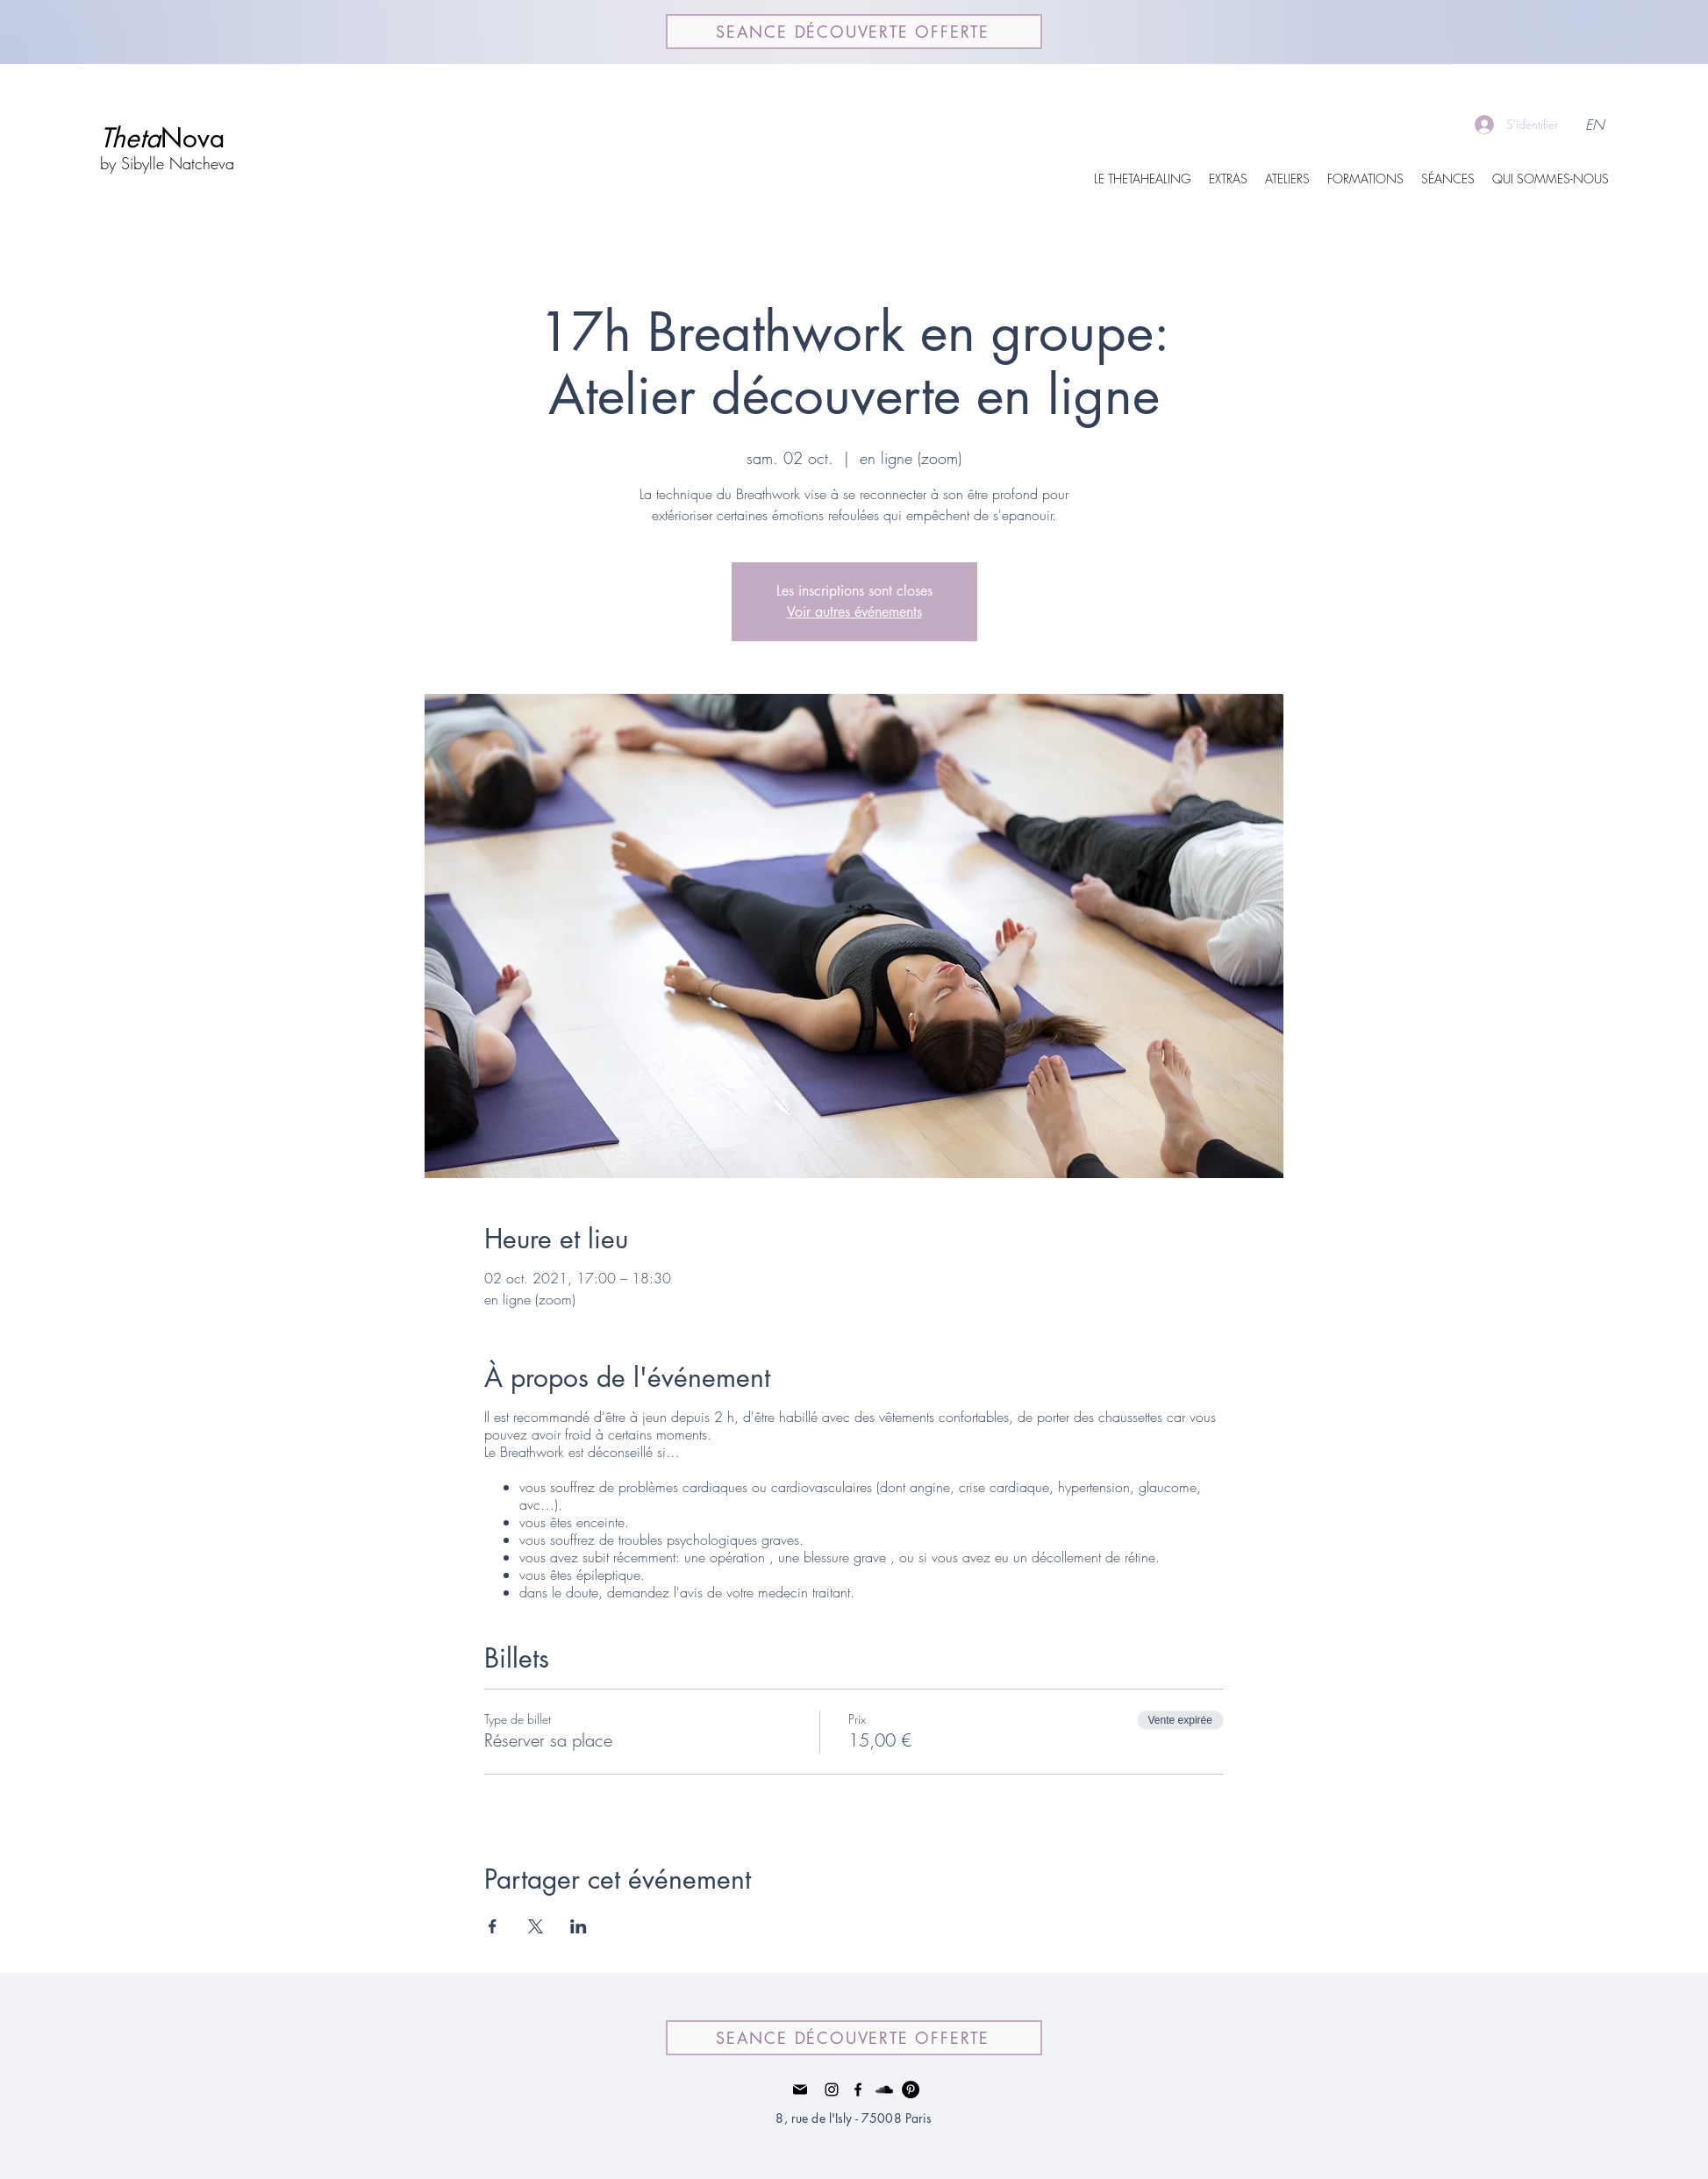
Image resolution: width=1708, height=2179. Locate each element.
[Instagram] (831, 2089)
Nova (162, 137)
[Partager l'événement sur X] (535, 1926)
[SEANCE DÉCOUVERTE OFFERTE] (854, 31)
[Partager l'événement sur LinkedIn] (578, 1926)
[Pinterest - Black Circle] (910, 2089)
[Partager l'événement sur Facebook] (492, 1926)
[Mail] (800, 2089)
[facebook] (858, 2089)
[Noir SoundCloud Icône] (884, 2089)
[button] (1228, 179)
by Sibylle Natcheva (167, 163)
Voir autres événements (854, 612)
